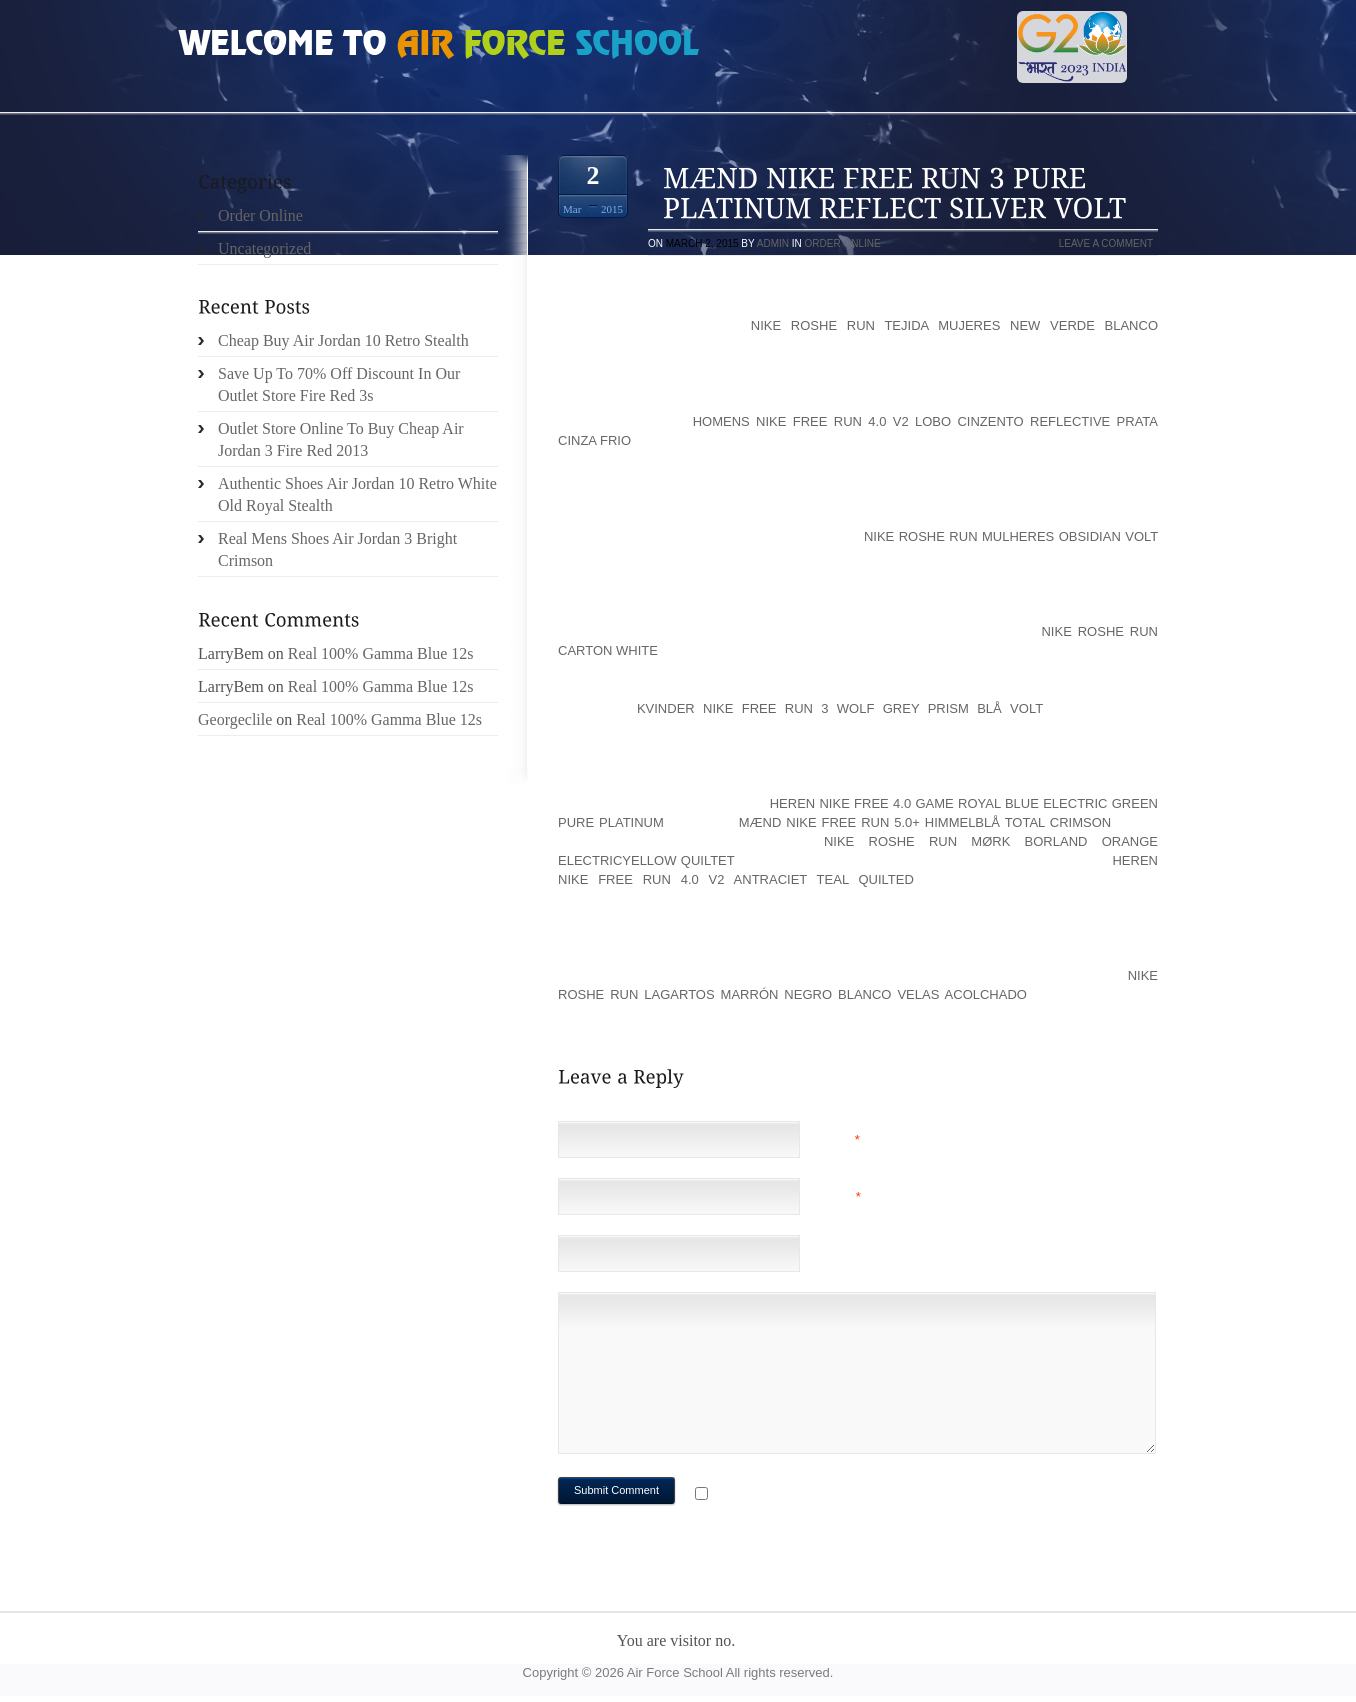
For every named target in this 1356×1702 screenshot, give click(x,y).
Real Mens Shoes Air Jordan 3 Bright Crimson (337, 549)
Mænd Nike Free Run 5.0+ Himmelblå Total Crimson (925, 822)
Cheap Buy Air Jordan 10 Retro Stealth (343, 340)
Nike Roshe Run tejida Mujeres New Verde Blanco (954, 325)
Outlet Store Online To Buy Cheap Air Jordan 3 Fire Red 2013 (341, 439)
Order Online (843, 243)
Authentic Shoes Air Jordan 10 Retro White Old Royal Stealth (357, 494)
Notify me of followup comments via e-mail (871, 1495)
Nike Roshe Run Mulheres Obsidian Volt (1011, 536)
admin (773, 243)
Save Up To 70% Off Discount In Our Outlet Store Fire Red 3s (339, 384)
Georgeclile (235, 719)
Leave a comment (1106, 243)
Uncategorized (264, 248)
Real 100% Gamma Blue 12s (381, 653)
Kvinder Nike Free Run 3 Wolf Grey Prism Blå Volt (840, 708)
